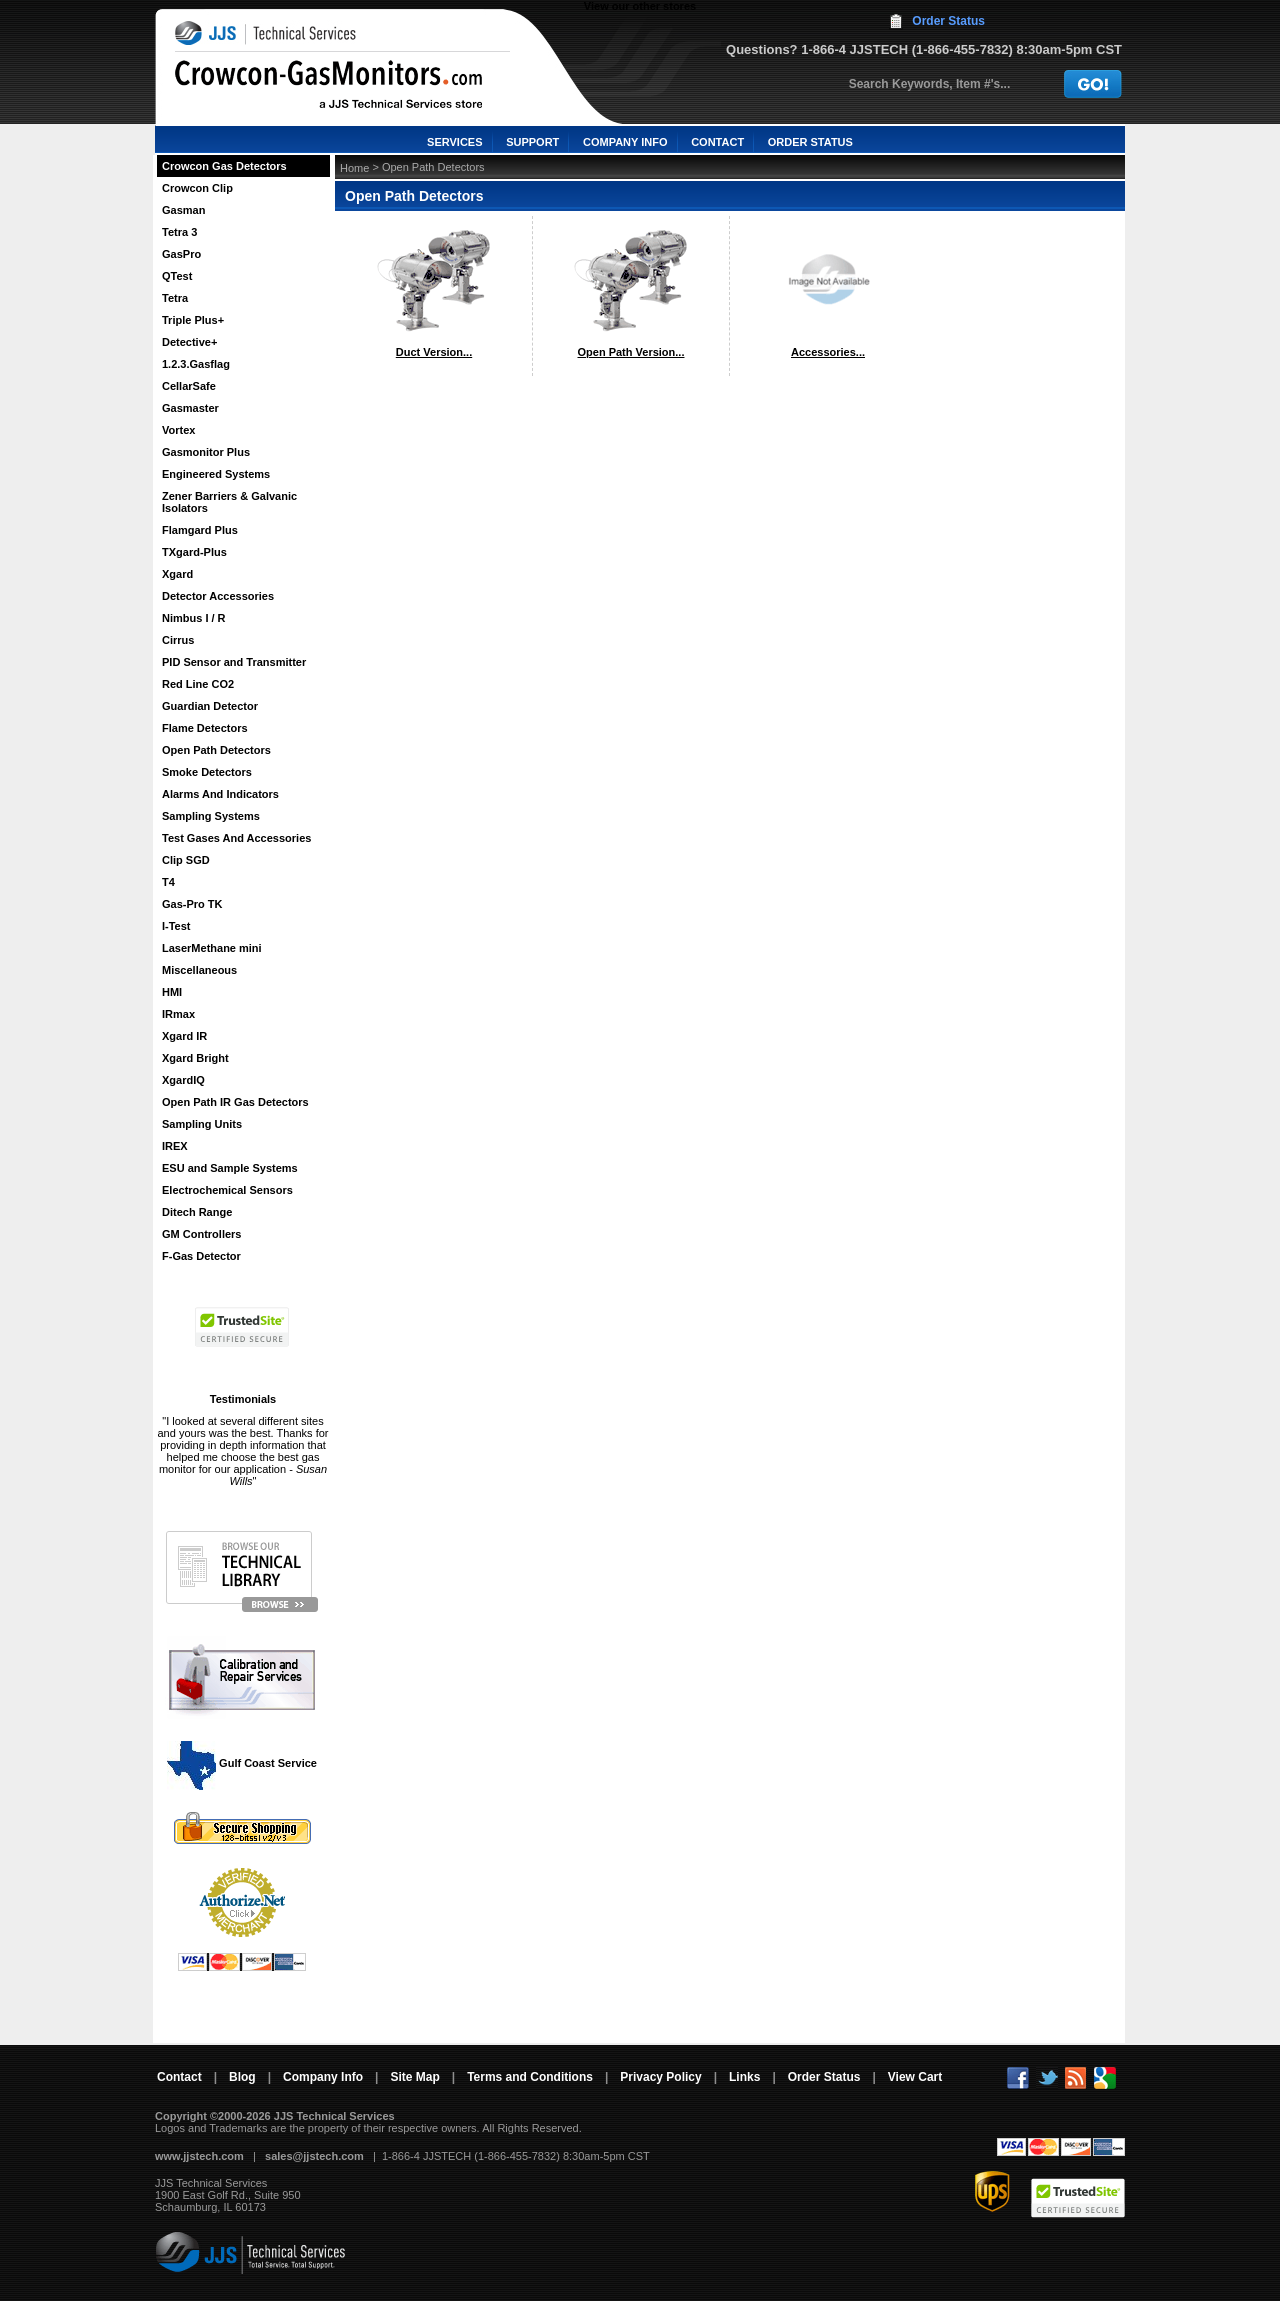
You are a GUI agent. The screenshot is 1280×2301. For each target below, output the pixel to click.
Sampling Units (202, 1124)
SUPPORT (532, 142)
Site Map (414, 2077)
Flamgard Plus (200, 530)
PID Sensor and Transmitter (234, 662)
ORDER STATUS (810, 142)
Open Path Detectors (216, 750)
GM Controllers (201, 1234)
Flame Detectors (205, 728)
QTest (177, 276)
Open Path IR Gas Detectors (235, 1102)
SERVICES (454, 142)
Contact (179, 2077)
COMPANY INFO (625, 142)
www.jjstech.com (199, 2156)
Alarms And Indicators (220, 794)
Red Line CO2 (198, 684)
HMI (172, 992)
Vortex (178, 430)
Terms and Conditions (530, 2077)
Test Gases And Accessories (236, 838)
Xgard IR (184, 1036)
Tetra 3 (179, 232)
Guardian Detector (210, 706)
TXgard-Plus (194, 552)
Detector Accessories (218, 596)
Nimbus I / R (194, 618)
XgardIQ (183, 1080)
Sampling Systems (211, 816)
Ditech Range (197, 1212)
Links (744, 2077)
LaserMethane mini (212, 948)
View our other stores (640, 6)
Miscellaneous (199, 970)
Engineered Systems (216, 474)
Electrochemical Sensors (227, 1190)
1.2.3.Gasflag (196, 364)
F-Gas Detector (201, 1256)
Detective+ (189, 342)
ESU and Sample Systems (230, 1168)
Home (354, 168)
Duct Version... (434, 352)
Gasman (183, 210)
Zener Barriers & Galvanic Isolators (229, 502)
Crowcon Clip (197, 188)
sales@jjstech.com (314, 2156)
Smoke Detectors (207, 772)
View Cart (915, 2077)
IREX (175, 1146)
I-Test (176, 926)
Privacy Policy (660, 2077)
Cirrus (178, 640)
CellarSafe (189, 386)
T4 (168, 882)
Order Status (948, 21)
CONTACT (717, 142)
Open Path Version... (631, 352)
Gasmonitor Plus (206, 452)
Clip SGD (186, 860)
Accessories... (828, 352)
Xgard (177, 574)
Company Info (323, 2077)
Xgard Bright (195, 1058)
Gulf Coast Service (243, 1763)
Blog (242, 2077)
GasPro (181, 254)
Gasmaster (190, 408)
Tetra (175, 298)
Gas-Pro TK (192, 904)
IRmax (178, 1014)
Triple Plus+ (193, 320)
